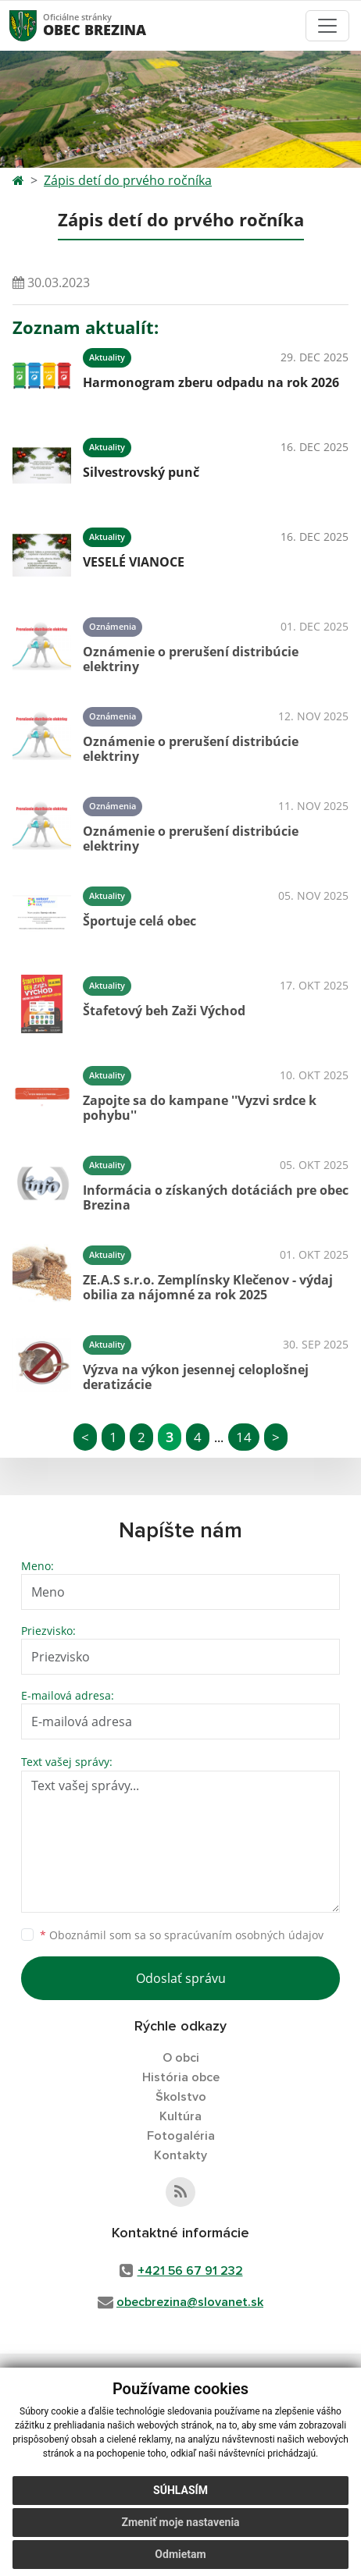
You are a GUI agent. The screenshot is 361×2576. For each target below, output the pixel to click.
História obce (181, 2077)
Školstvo (180, 2097)
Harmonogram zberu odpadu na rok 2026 (211, 382)
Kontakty (180, 2155)
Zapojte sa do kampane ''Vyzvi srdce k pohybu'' (199, 1108)
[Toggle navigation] (327, 25)
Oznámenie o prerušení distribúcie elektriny (190, 659)
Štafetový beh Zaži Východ (164, 1010)
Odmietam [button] (180, 2554)
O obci (181, 2058)
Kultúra (180, 2116)
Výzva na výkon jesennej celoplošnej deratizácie (196, 1377)
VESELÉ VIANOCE (133, 561)
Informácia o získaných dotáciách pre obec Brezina (215, 1197)
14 (244, 1437)
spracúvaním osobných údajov (243, 1935)
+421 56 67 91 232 (190, 2271)
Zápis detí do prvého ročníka (128, 180)
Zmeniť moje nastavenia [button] (180, 2522)
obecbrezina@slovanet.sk (189, 2302)
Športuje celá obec (139, 920)
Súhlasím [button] (180, 2490)
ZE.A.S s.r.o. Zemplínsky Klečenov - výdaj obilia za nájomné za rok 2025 (208, 1287)
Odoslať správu (181, 1978)
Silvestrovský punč (141, 472)
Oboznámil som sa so (181, 1935)
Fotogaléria (181, 2136)
